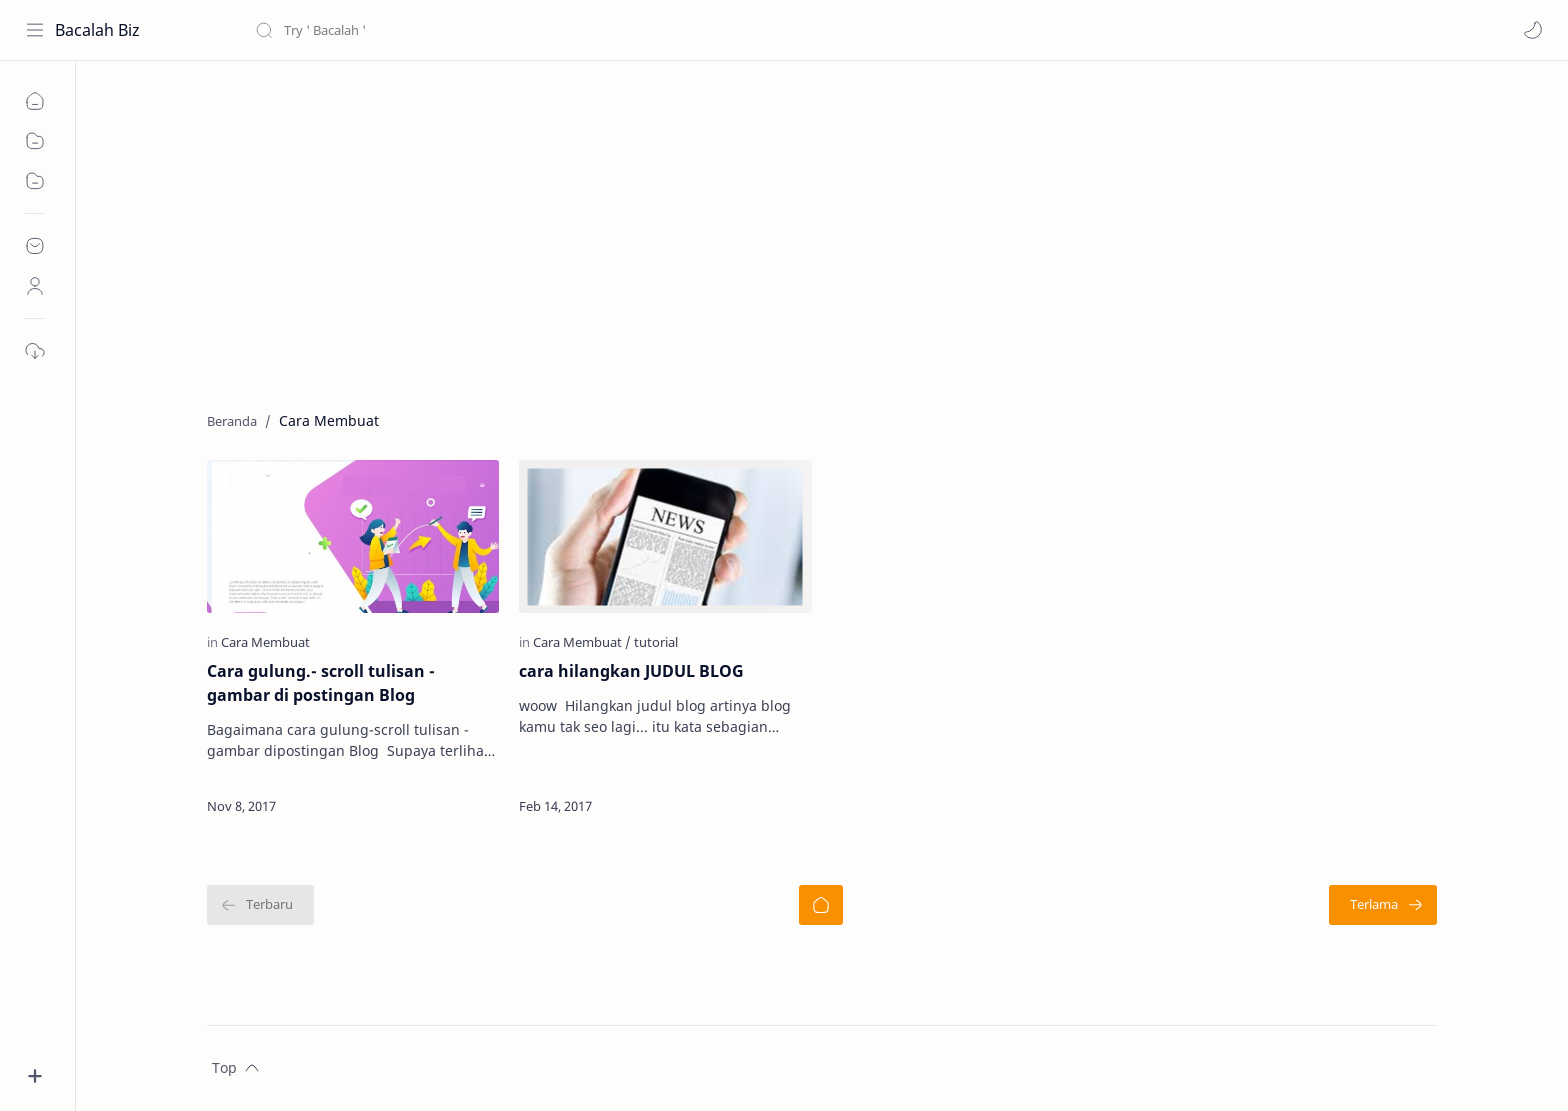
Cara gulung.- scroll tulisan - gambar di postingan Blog (321, 683)
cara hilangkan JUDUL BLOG (631, 671)
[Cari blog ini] (415, 30)
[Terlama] (1383, 905)
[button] (1533, 30)
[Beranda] (821, 905)
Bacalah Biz (97, 30)
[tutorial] (656, 642)
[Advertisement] (807, 231)
